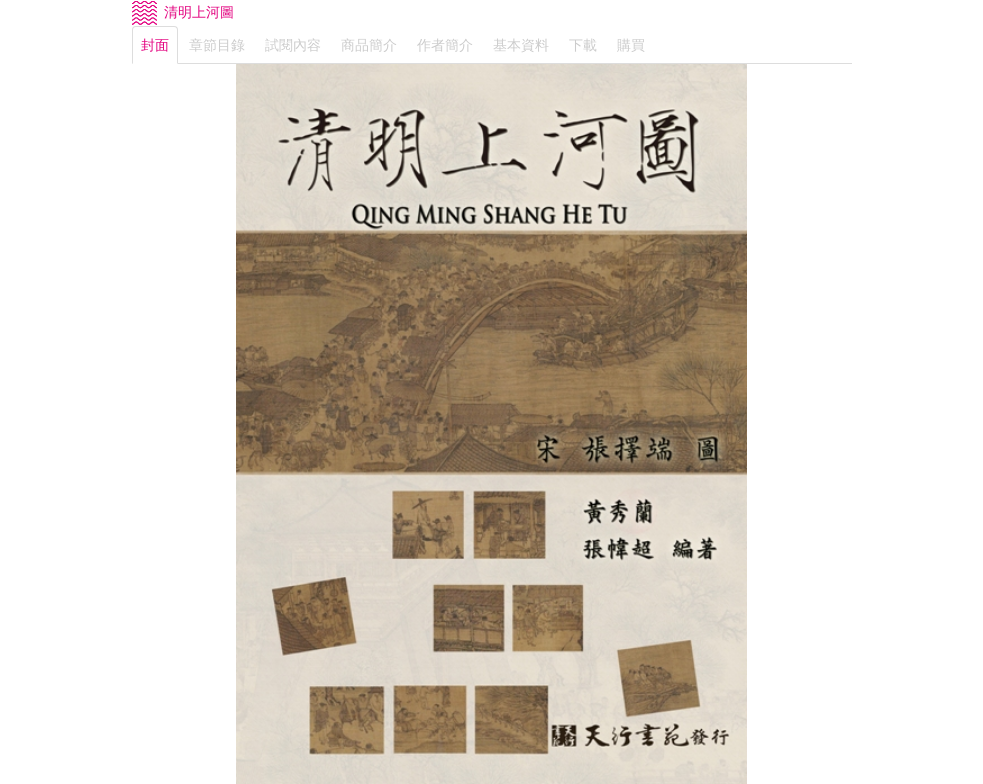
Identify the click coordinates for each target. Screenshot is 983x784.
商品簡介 (369, 45)
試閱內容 (293, 45)
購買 (631, 45)
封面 (155, 45)
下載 (583, 45)
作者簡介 (445, 45)
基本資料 (521, 45)
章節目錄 (217, 45)
